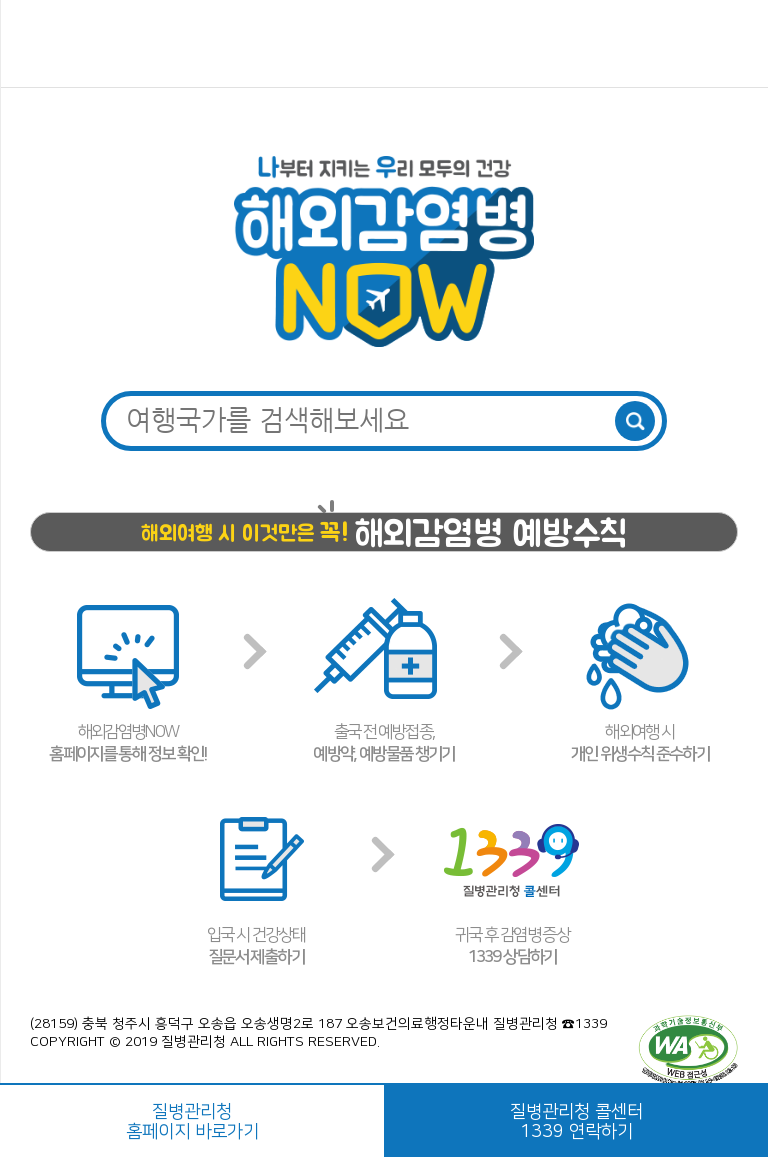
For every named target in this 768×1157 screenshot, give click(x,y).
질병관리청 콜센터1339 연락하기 (576, 1122)
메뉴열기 (42, 45)
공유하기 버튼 (729, 45)
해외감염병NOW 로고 (384, 43)
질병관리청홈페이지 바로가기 (192, 1122)
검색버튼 (635, 421)
